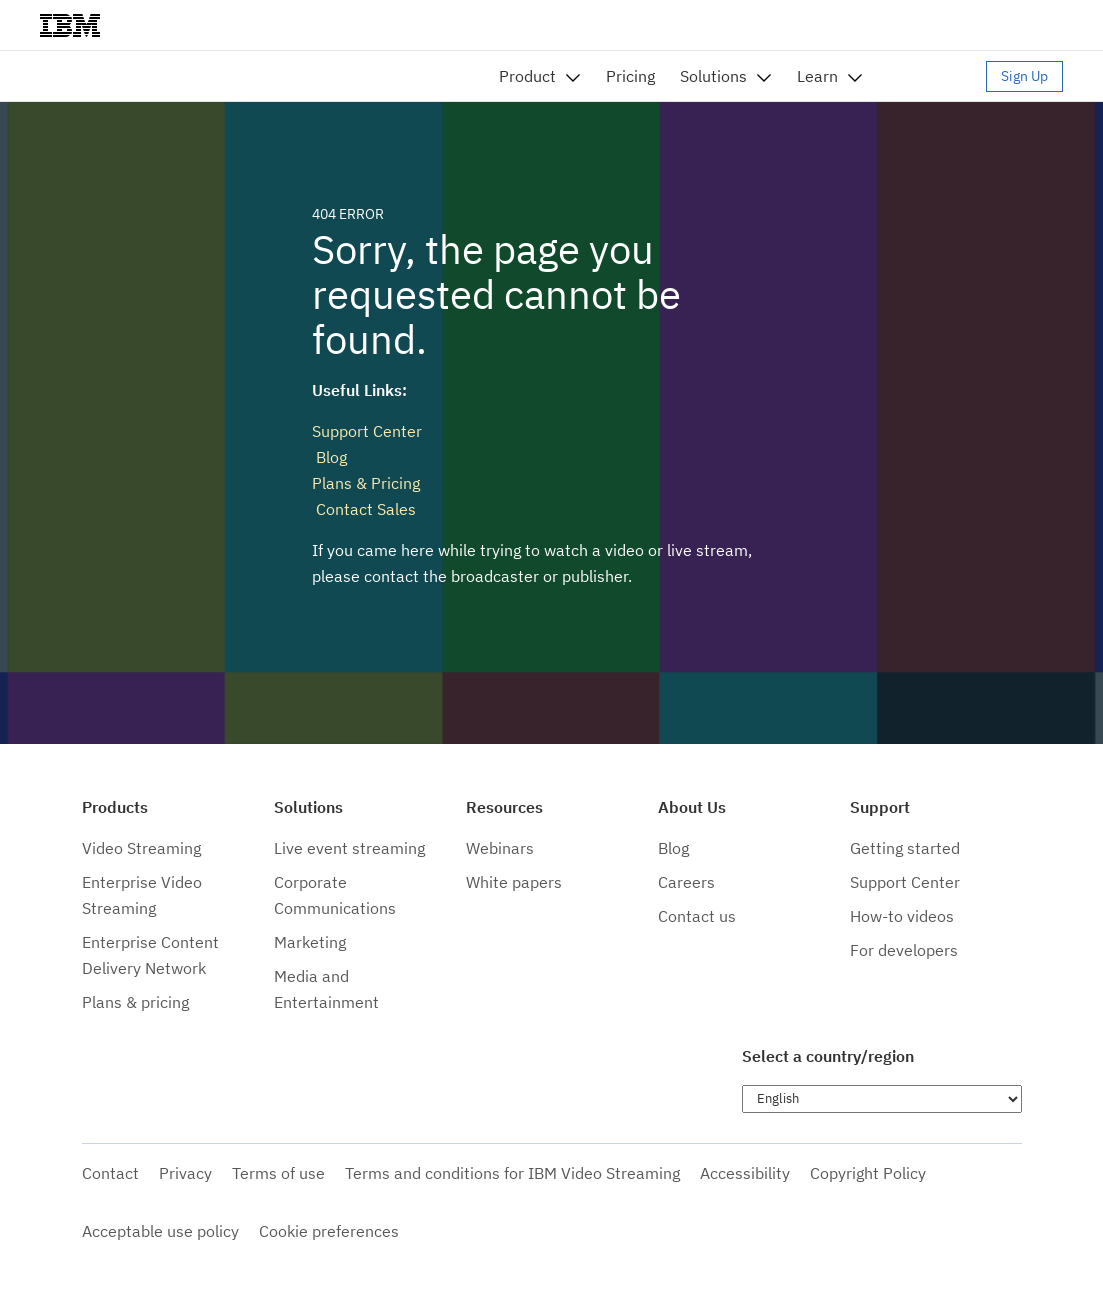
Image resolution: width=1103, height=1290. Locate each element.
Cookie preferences (329, 1231)
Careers (686, 882)
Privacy (185, 1173)
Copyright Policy (868, 1173)
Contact (110, 1173)
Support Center (367, 431)
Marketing (310, 942)
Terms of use (278, 1173)
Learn (817, 76)
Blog (329, 457)
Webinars (500, 848)
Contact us (697, 916)
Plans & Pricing (366, 483)
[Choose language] (882, 1099)
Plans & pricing (135, 1002)
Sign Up (1024, 76)
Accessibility (745, 1173)
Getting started (905, 848)
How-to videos (902, 916)
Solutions (713, 76)
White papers (514, 882)
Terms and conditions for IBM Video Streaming (512, 1173)
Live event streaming (349, 848)
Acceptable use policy (160, 1231)
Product (527, 76)
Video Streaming (141, 848)
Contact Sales (364, 509)
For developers (904, 950)
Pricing (630, 76)
